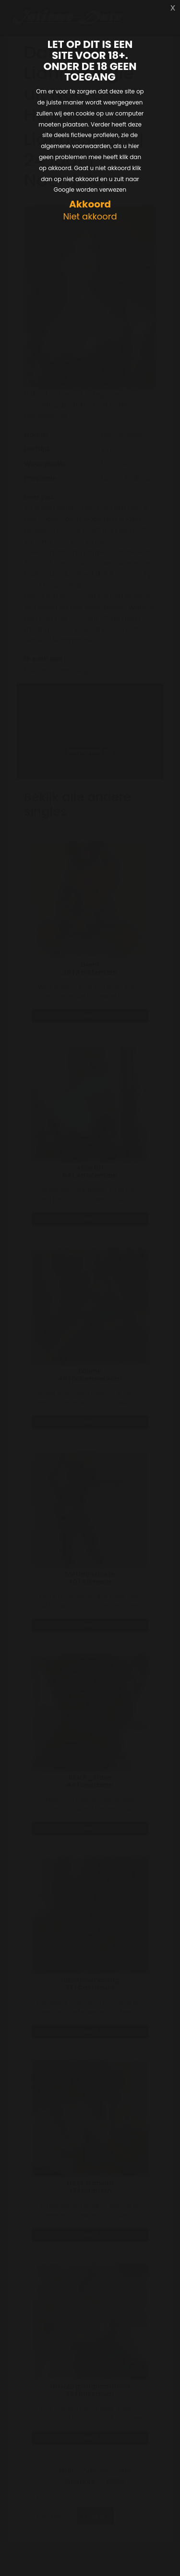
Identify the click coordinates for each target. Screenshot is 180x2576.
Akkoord (90, 204)
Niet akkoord (90, 216)
